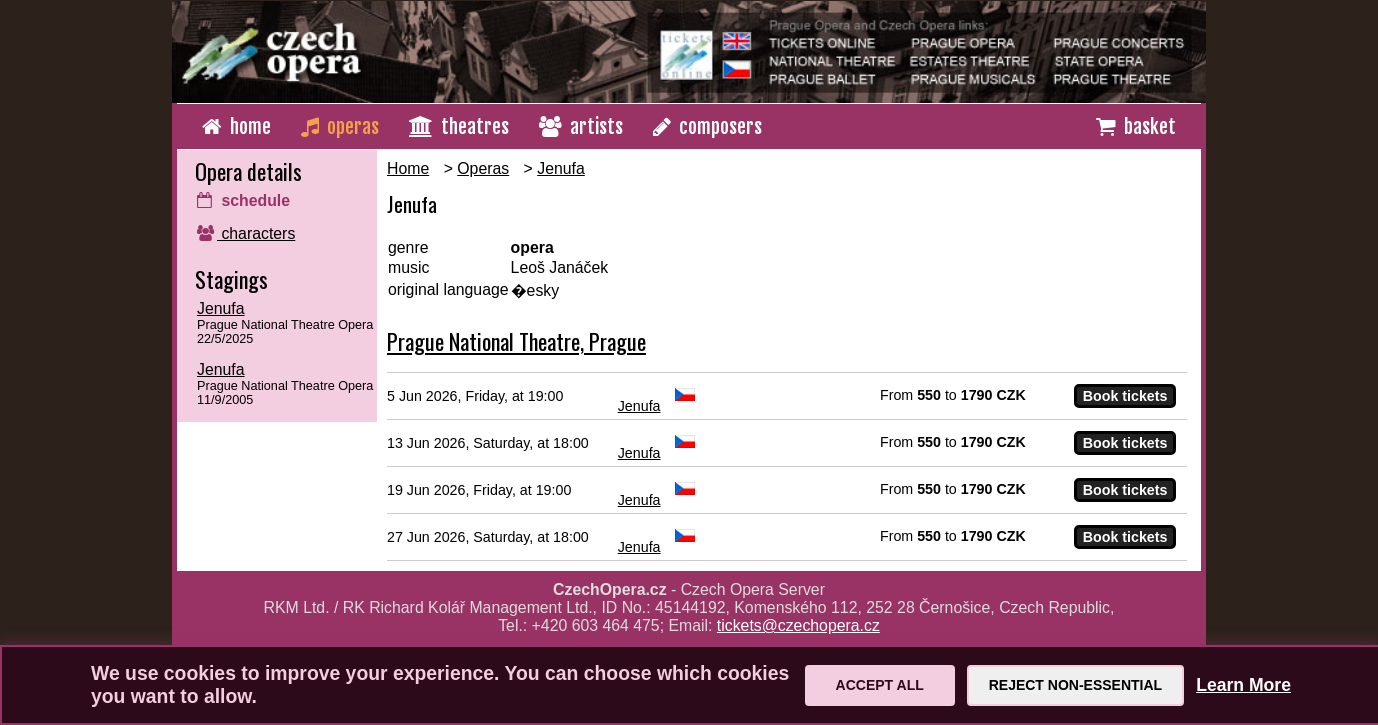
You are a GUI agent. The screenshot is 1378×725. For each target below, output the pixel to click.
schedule (243, 200)
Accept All (880, 685)
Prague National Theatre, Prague (516, 341)
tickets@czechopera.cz (798, 625)
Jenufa (221, 308)
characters (246, 233)
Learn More (1243, 685)
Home (408, 168)
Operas (483, 168)
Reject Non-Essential (1075, 685)
